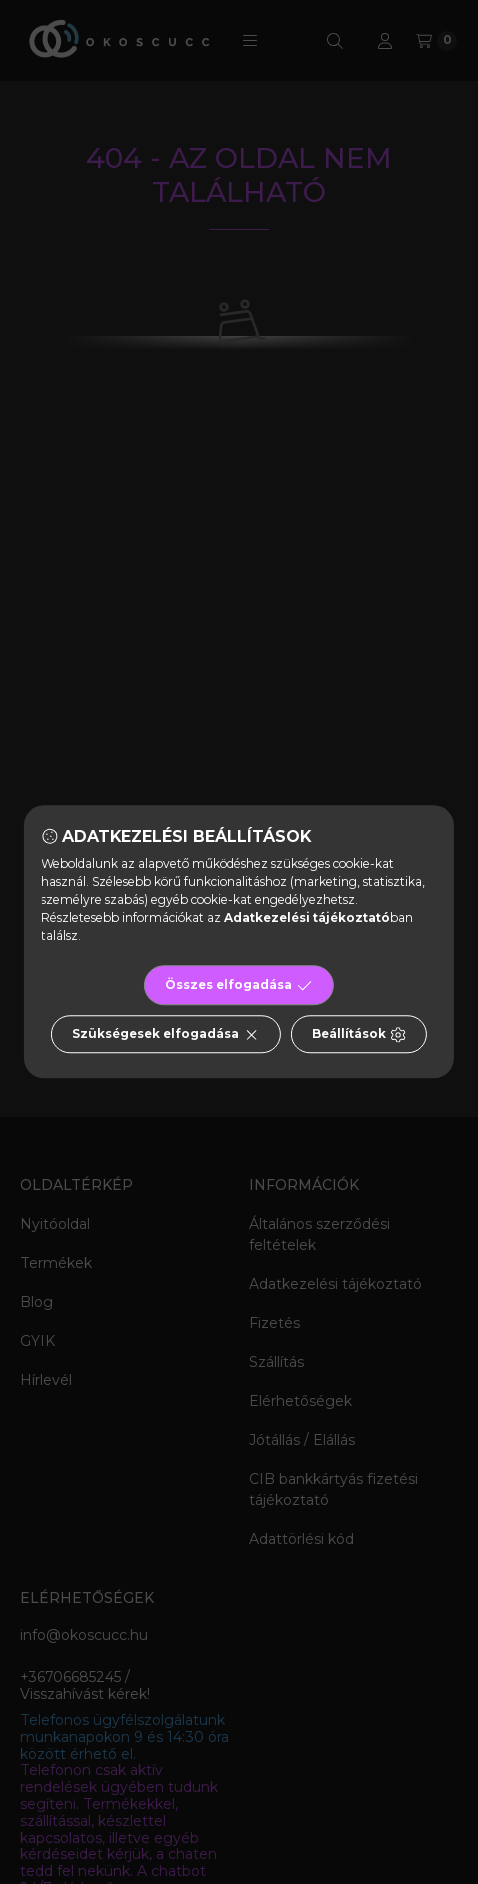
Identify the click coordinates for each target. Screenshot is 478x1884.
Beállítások (359, 1035)
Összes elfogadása (238, 986)
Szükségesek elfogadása (165, 1035)
